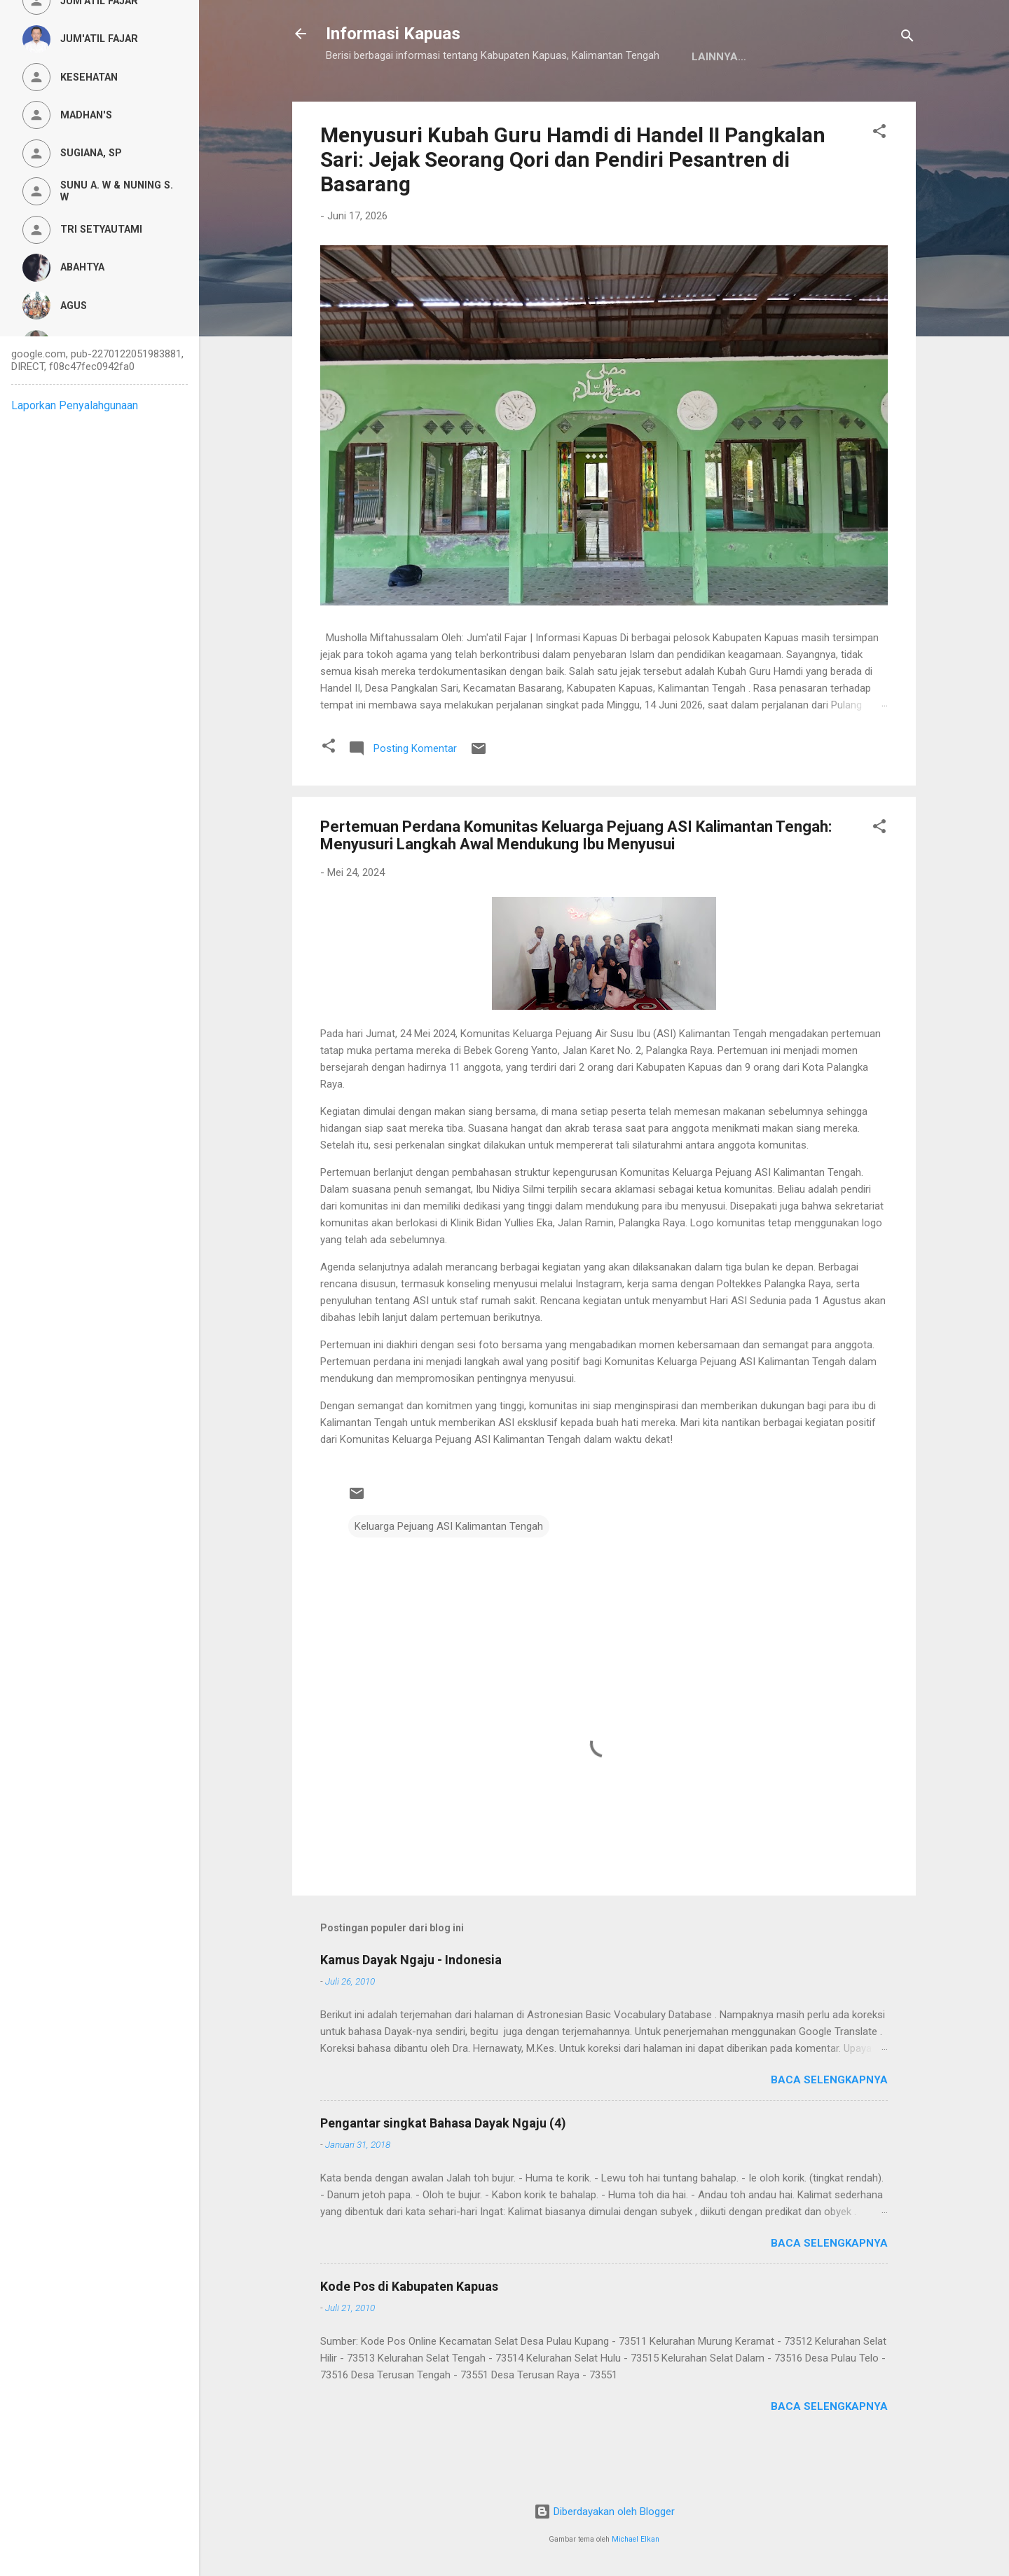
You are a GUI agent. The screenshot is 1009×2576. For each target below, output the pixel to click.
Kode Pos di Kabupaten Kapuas (409, 2329)
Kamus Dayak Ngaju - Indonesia (411, 2003)
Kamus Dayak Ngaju (394, 100)
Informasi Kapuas (393, 33)
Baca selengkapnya (829, 2123)
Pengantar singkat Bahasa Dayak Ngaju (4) (443, 2166)
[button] (879, 177)
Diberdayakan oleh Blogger (604, 2511)
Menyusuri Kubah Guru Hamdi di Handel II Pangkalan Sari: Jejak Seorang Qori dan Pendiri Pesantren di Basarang (572, 203)
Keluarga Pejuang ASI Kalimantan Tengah (449, 1569)
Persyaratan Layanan (653, 100)
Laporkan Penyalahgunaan (74, 405)
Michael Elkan (635, 2539)
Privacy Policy (519, 100)
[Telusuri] (907, 38)
